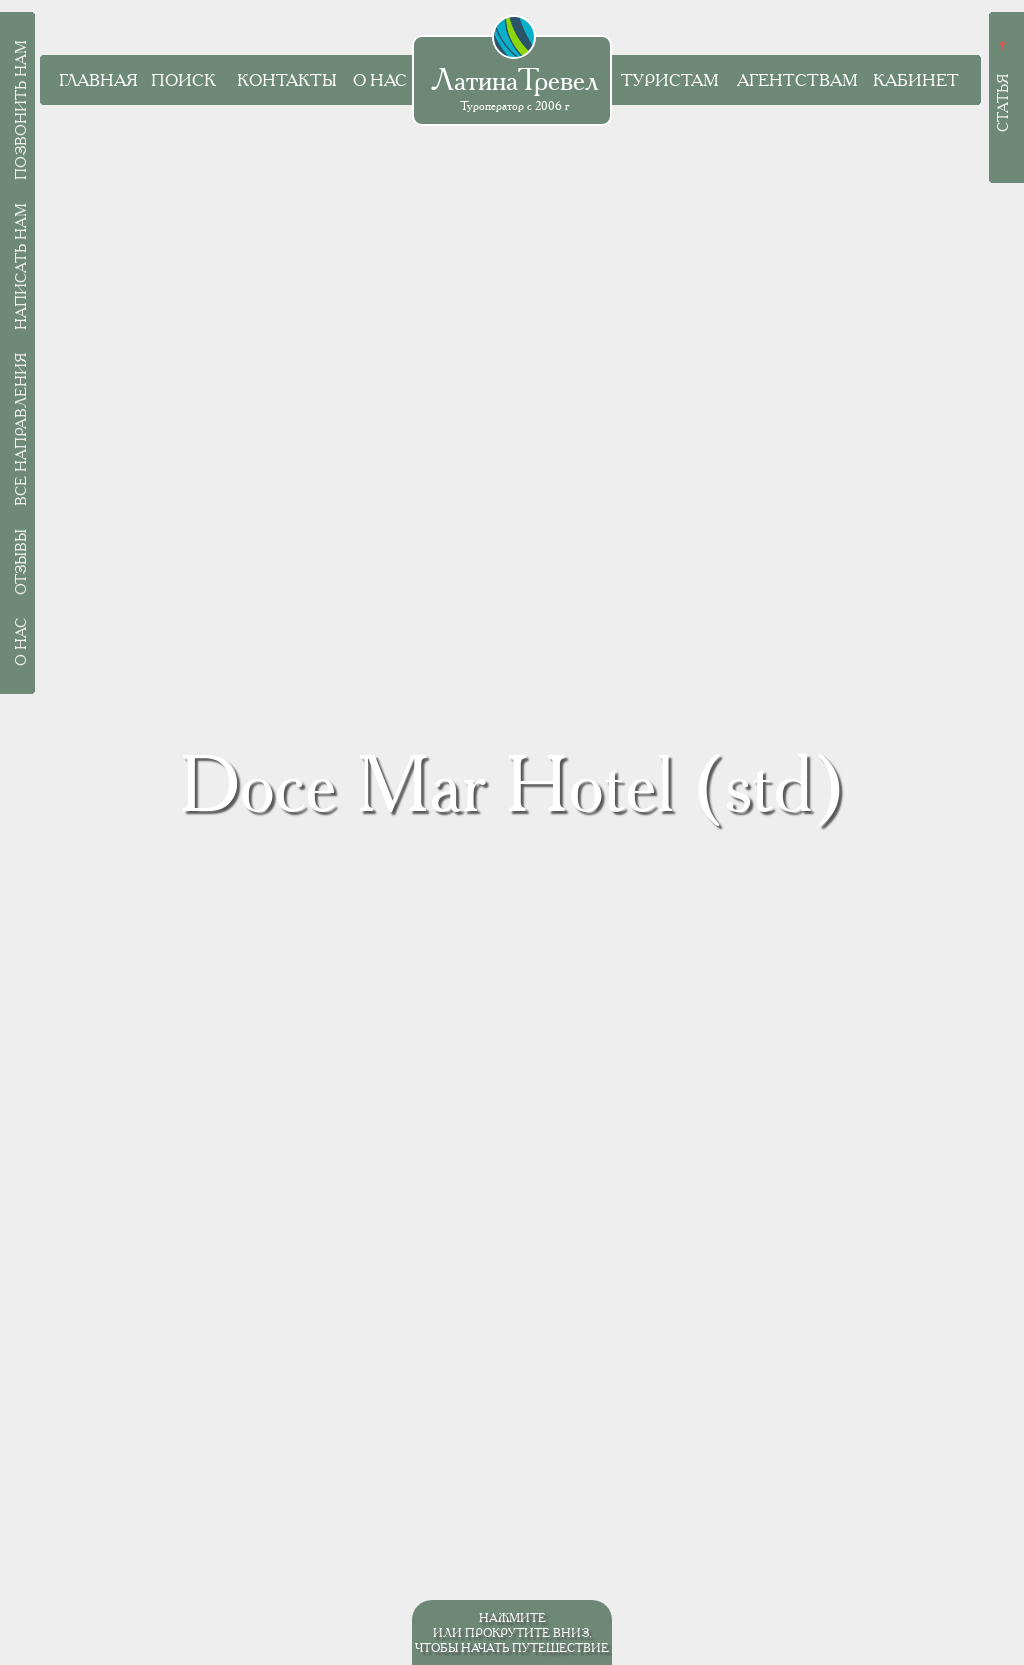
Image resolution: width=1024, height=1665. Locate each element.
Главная (98, 80)
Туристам (670, 80)
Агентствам (797, 80)
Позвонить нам (21, 110)
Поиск (183, 80)
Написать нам (21, 266)
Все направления (21, 429)
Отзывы (21, 562)
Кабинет (916, 80)
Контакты (286, 80)
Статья (1003, 103)
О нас (380, 80)
